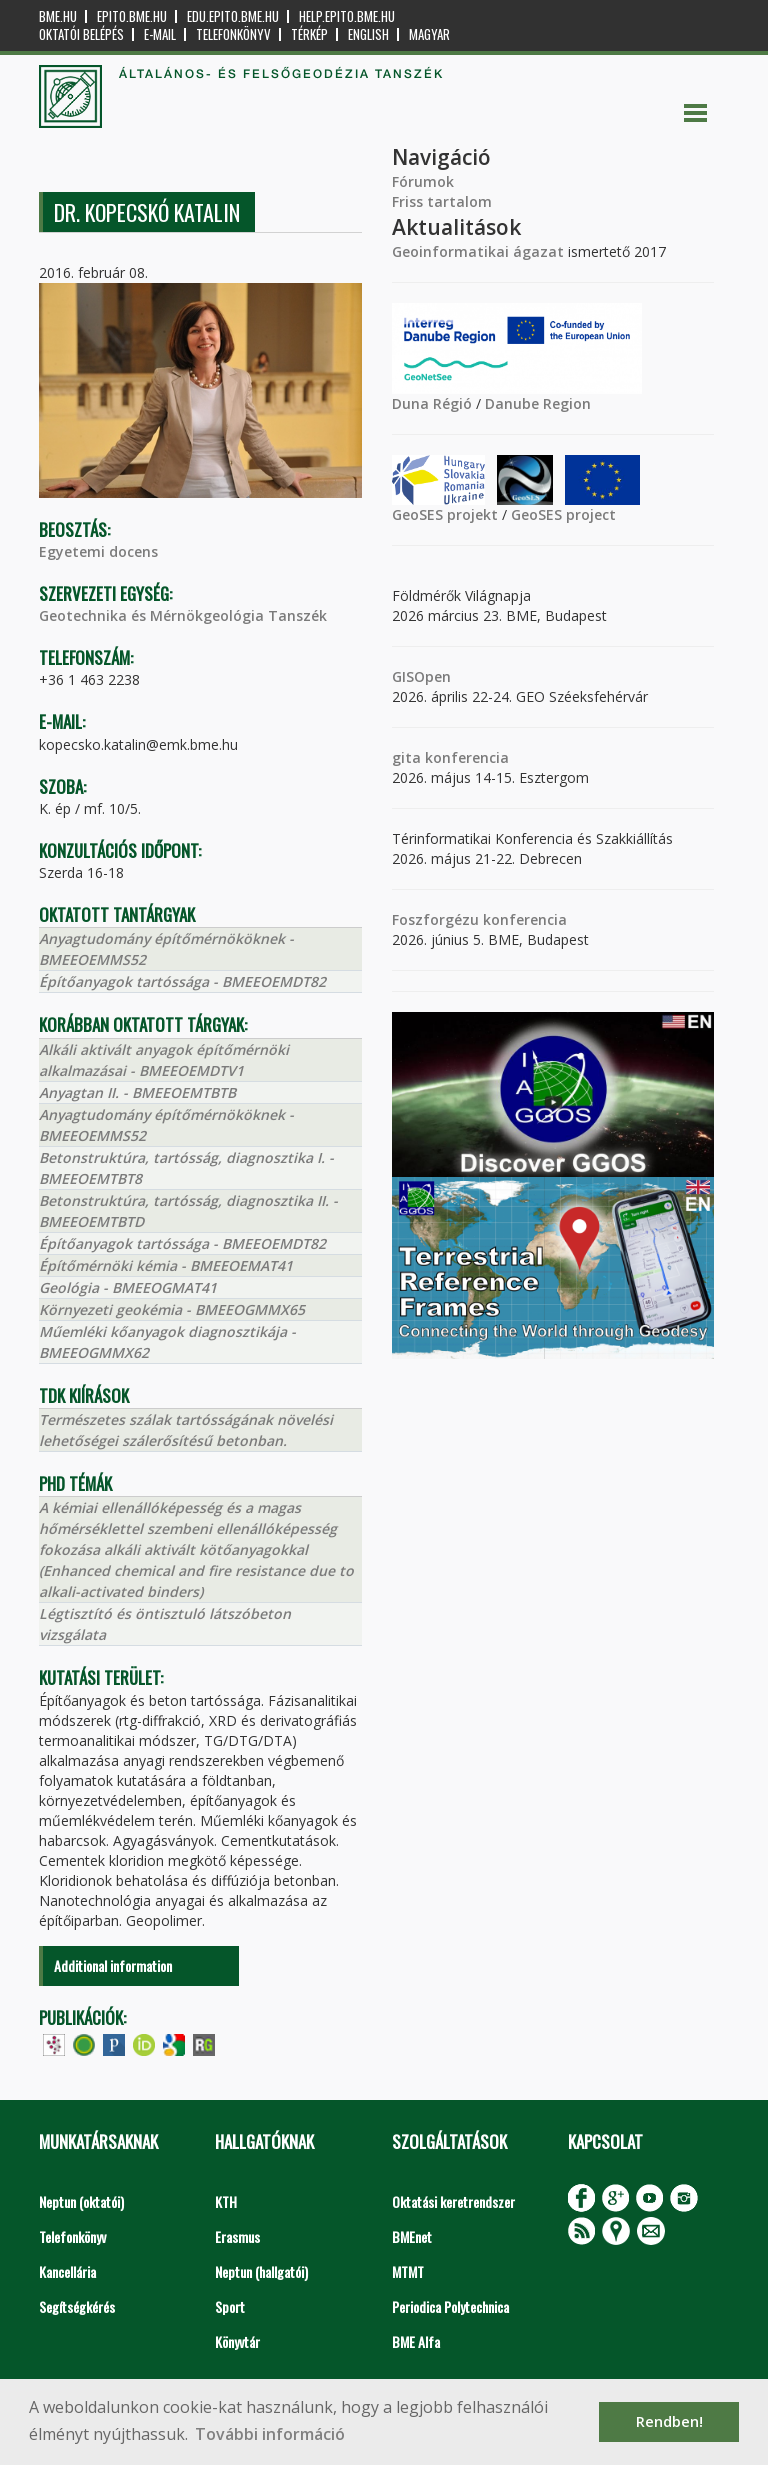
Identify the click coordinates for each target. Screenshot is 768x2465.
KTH (226, 2201)
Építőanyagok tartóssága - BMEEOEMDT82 (182, 981)
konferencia (465, 757)
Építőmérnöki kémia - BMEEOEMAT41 (166, 1265)
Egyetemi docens (98, 551)
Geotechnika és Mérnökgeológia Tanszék (183, 615)
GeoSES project (563, 514)
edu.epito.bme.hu (233, 16)
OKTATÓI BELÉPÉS (81, 34)
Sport (230, 2306)
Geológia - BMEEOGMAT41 (128, 1287)
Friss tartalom (442, 201)
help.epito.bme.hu (347, 16)
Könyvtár (237, 2341)
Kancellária (67, 2271)
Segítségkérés (77, 2306)
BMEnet (412, 2236)
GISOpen (421, 676)
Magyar (429, 34)
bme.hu (58, 16)
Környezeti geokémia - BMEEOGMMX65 (172, 1309)
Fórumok (423, 181)
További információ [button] (270, 2434)
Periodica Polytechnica (450, 2306)
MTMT (408, 2271)
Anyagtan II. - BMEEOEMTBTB (137, 1092)
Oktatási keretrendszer (453, 2201)
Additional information (113, 1965)
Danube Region (538, 403)
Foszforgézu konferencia (479, 919)
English (368, 34)
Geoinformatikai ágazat (478, 251)
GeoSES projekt (445, 514)
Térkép (309, 34)
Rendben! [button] (669, 2421)
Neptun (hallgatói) (261, 2271)
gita (406, 757)
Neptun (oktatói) (81, 2201)
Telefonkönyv (233, 34)
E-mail (160, 34)
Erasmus (237, 2236)
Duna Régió (432, 403)
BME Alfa (416, 2341)
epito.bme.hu (132, 16)
